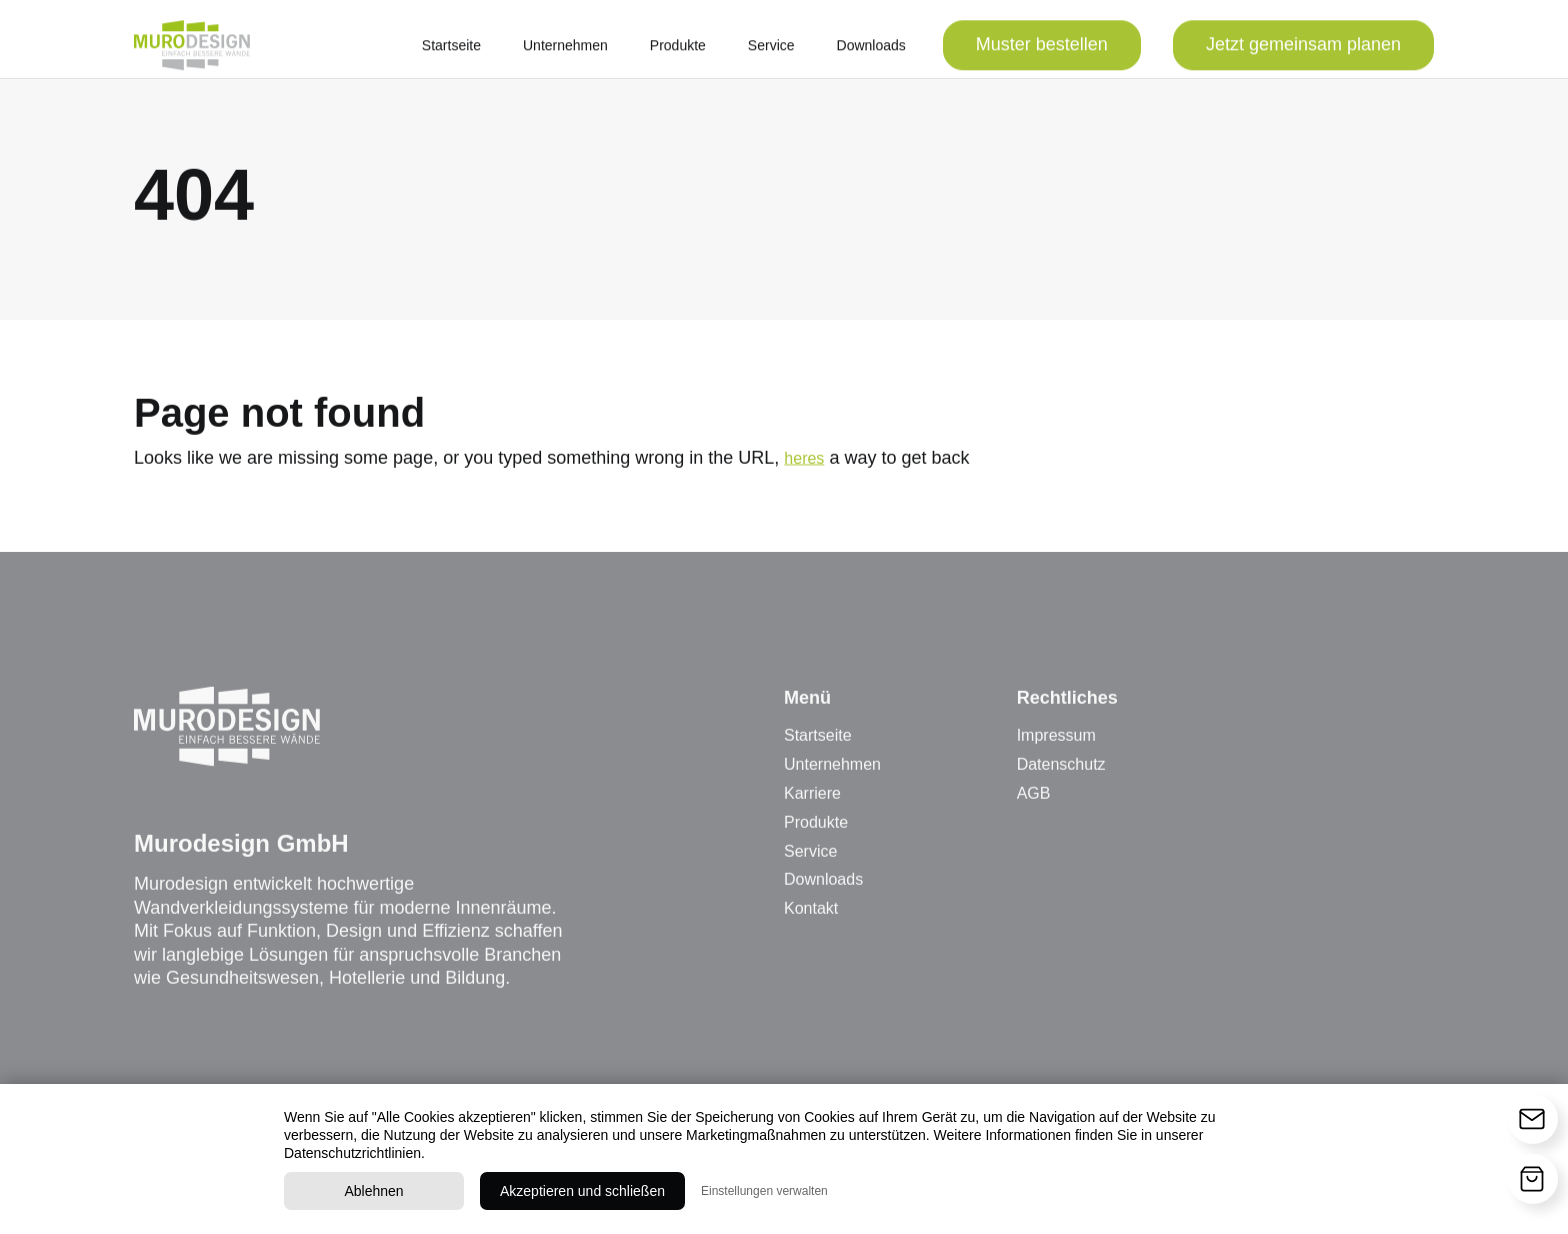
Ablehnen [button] (373, 1191)
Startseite (451, 52)
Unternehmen (565, 52)
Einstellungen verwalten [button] (764, 1191)
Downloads (871, 52)
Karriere (812, 799)
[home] (192, 52)
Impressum (1056, 742)
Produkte (678, 52)
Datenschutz (1061, 771)
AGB (1034, 799)
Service (771, 52)
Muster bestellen (1042, 51)
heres (804, 464)
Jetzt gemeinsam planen (1303, 51)
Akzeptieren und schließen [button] (582, 1191)
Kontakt (811, 915)
